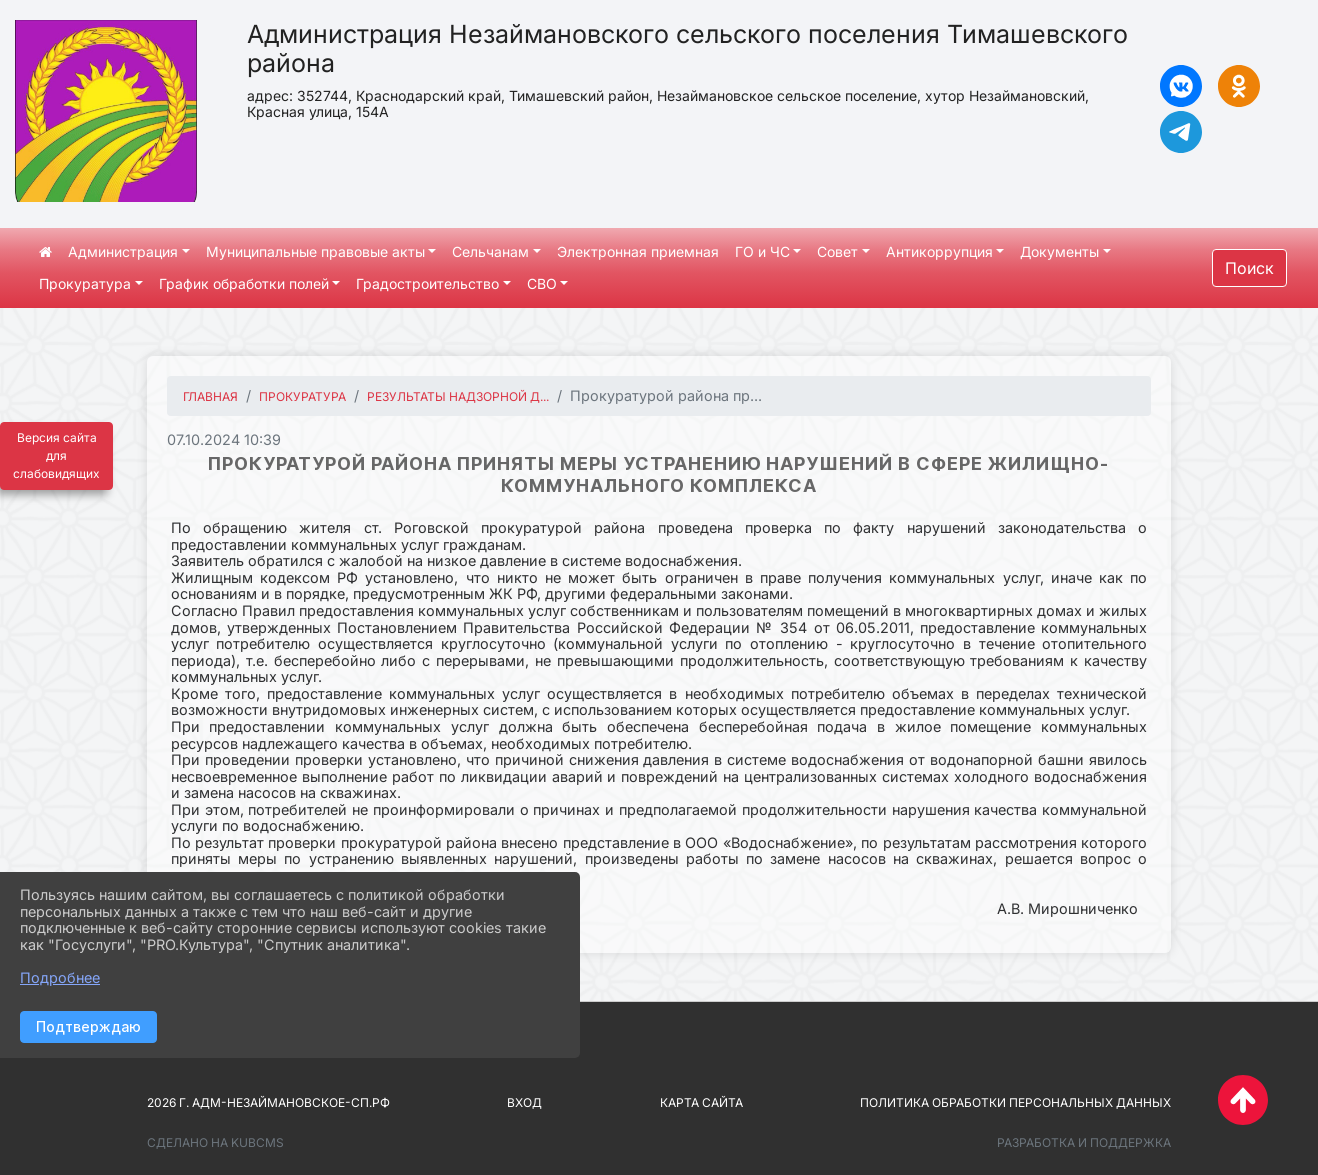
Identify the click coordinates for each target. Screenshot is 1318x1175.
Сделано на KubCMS (215, 1142)
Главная (210, 396)
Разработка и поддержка (1084, 1142)
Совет (837, 251)
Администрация (123, 251)
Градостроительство (427, 283)
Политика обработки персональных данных (1015, 1102)
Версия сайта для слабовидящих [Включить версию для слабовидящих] (56, 455)
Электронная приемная (638, 251)
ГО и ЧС (762, 251)
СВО (542, 283)
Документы (1059, 251)
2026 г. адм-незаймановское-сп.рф (268, 1102)
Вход (524, 1102)
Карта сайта (701, 1102)
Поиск (1249, 268)
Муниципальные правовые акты (315, 251)
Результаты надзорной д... (458, 396)
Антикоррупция (939, 251)
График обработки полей (244, 283)
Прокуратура (85, 283)
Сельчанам (490, 251)
